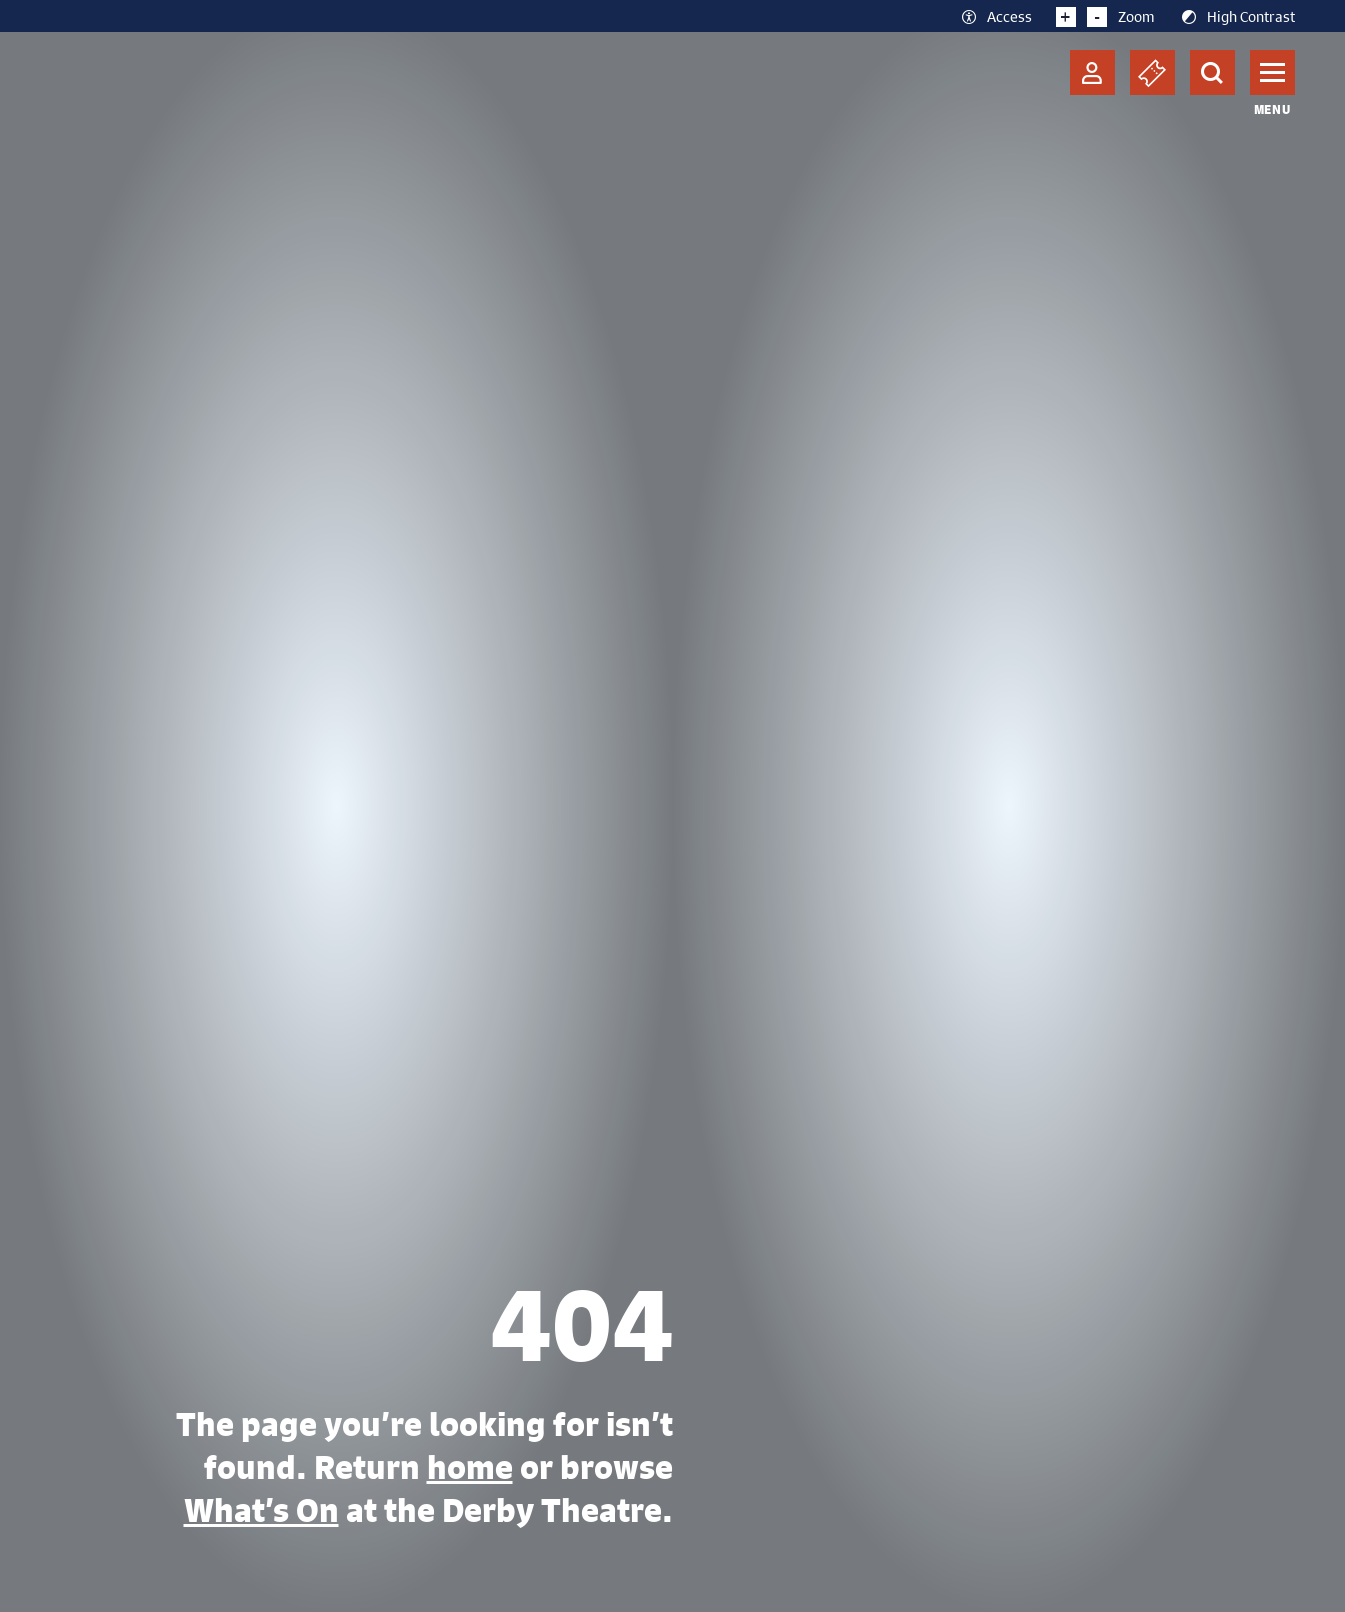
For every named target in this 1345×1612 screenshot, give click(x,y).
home (470, 1467)
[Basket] (1152, 72)
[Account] (1092, 72)
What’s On (261, 1510)
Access (995, 16)
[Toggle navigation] (1272, 72)
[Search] (1212, 72)
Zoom (1105, 16)
